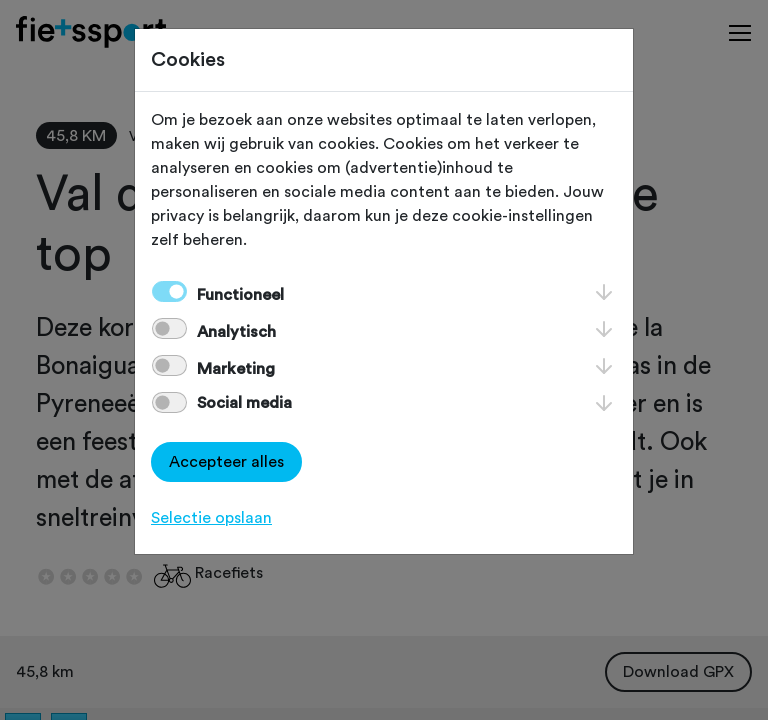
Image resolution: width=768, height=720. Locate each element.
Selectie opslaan (211, 518)
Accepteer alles (226, 462)
